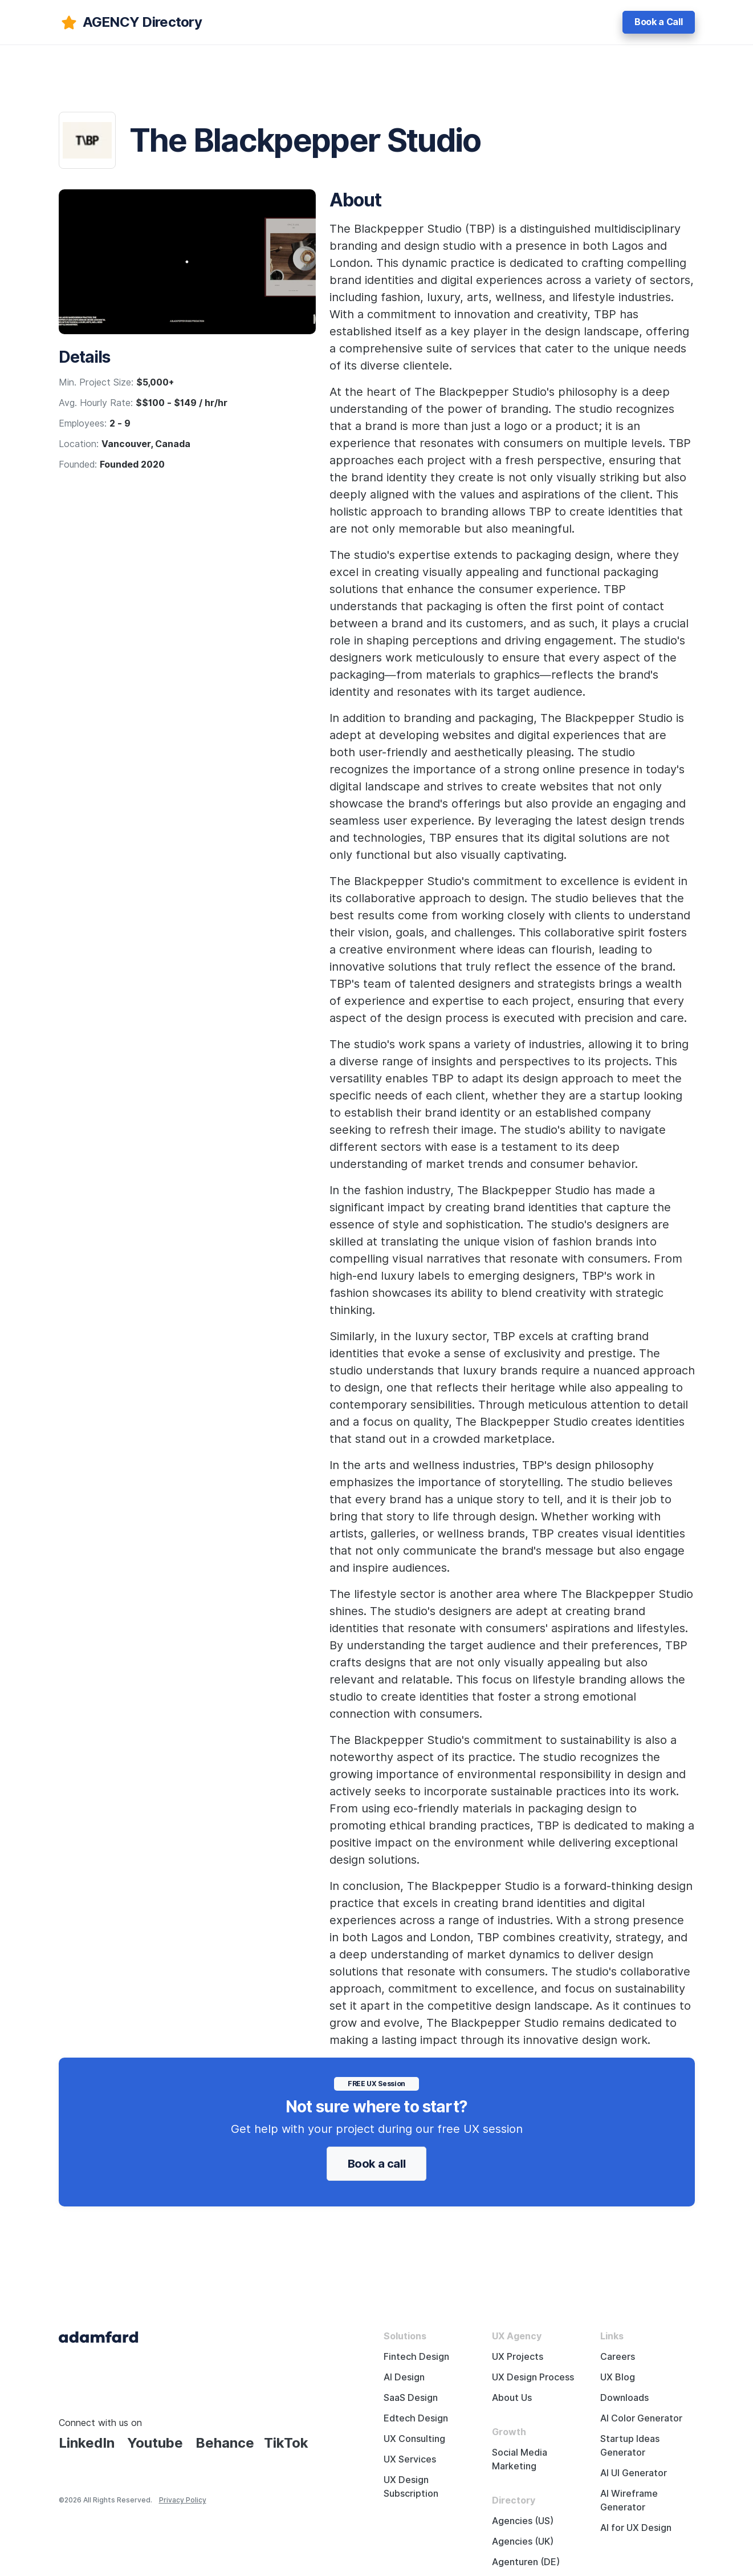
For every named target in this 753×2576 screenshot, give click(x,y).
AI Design (404, 2377)
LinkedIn (87, 2443)
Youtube (155, 2443)
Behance (225, 2443)
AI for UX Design (635, 2527)
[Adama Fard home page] (99, 2336)
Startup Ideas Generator (630, 2445)
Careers (617, 2356)
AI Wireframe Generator (629, 2500)
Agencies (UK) (522, 2541)
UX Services (410, 2459)
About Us (512, 2397)
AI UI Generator (633, 2473)
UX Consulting (414, 2438)
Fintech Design (416, 2356)
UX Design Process (533, 2377)
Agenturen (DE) (526, 2562)
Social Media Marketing (519, 2459)
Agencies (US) (522, 2521)
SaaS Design (411, 2397)
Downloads (624, 2397)
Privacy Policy (182, 2500)
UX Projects (517, 2356)
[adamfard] (130, 22)
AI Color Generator (641, 2418)
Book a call (377, 2164)
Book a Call (658, 22)
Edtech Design (416, 2418)
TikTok (286, 2443)
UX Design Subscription (411, 2486)
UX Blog (617, 2377)
